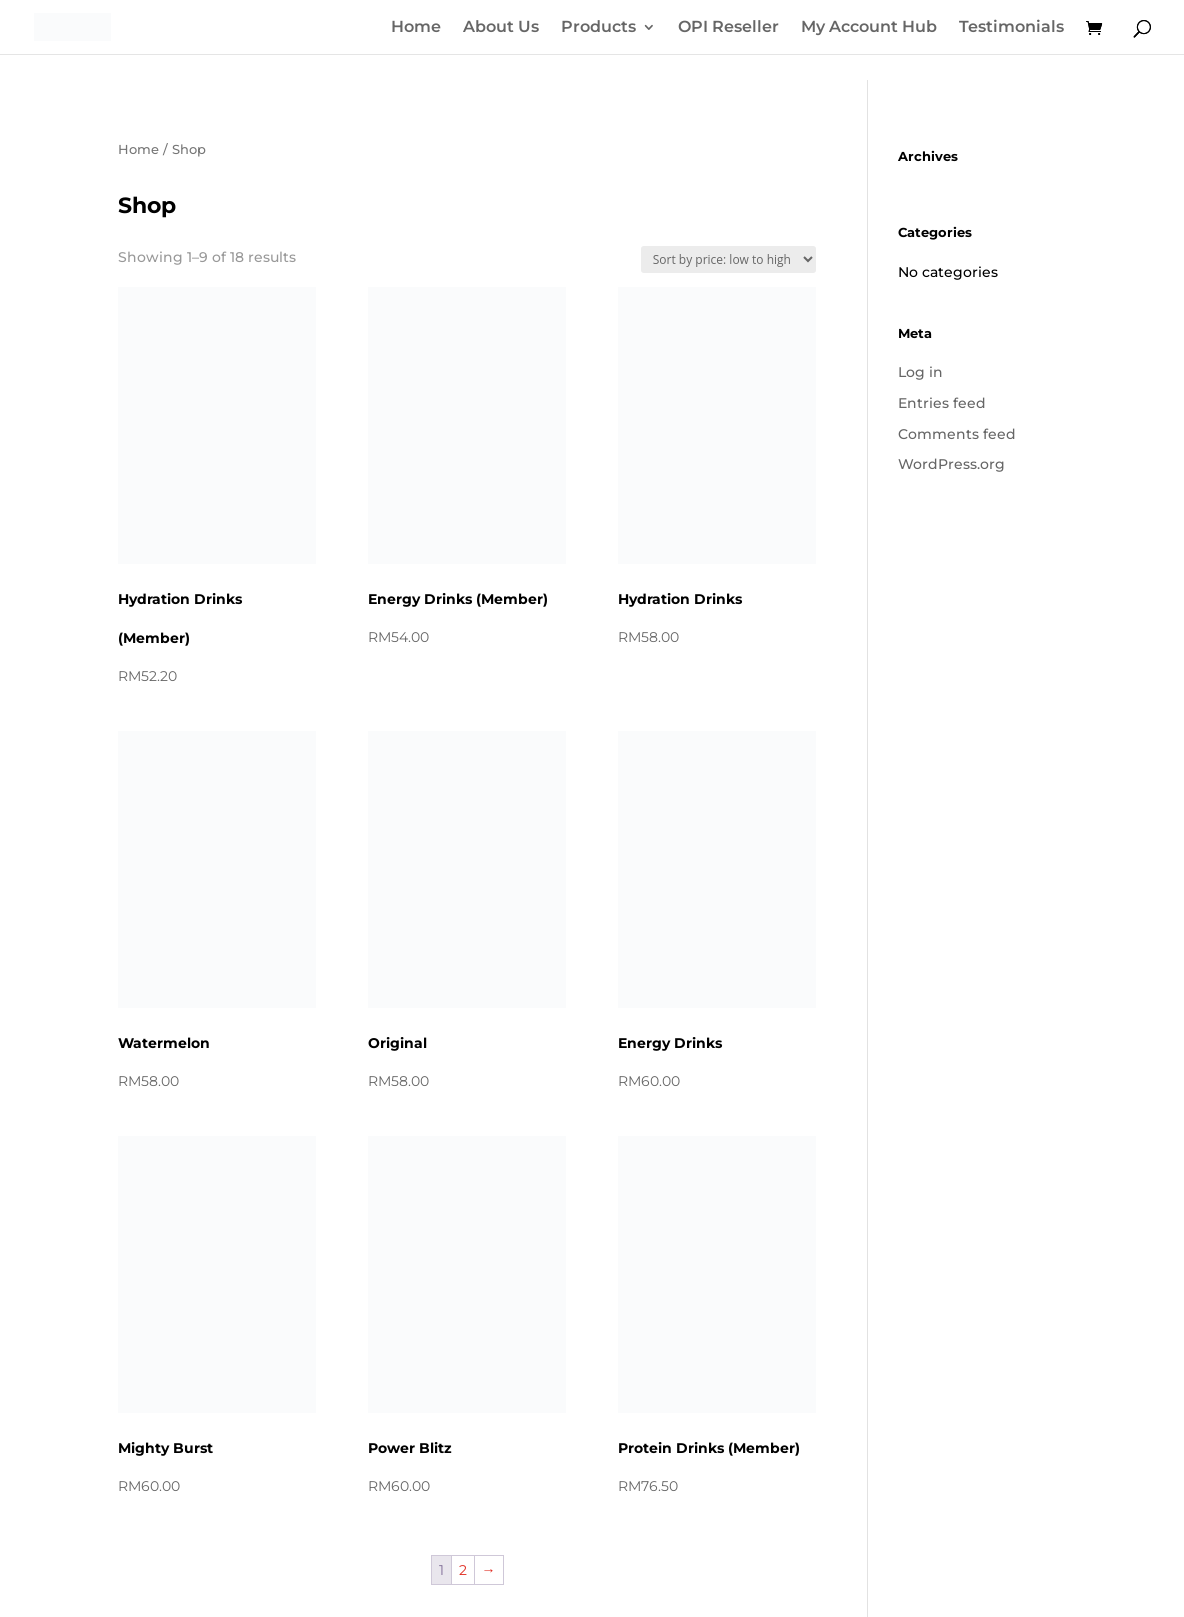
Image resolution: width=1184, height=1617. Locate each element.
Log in (920, 372)
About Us (501, 28)
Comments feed (957, 434)
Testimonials (1011, 28)
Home (416, 28)
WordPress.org (951, 464)
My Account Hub (869, 28)
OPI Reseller (728, 28)
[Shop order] (728, 259)
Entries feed (942, 403)
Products (598, 28)
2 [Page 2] (463, 1570)
